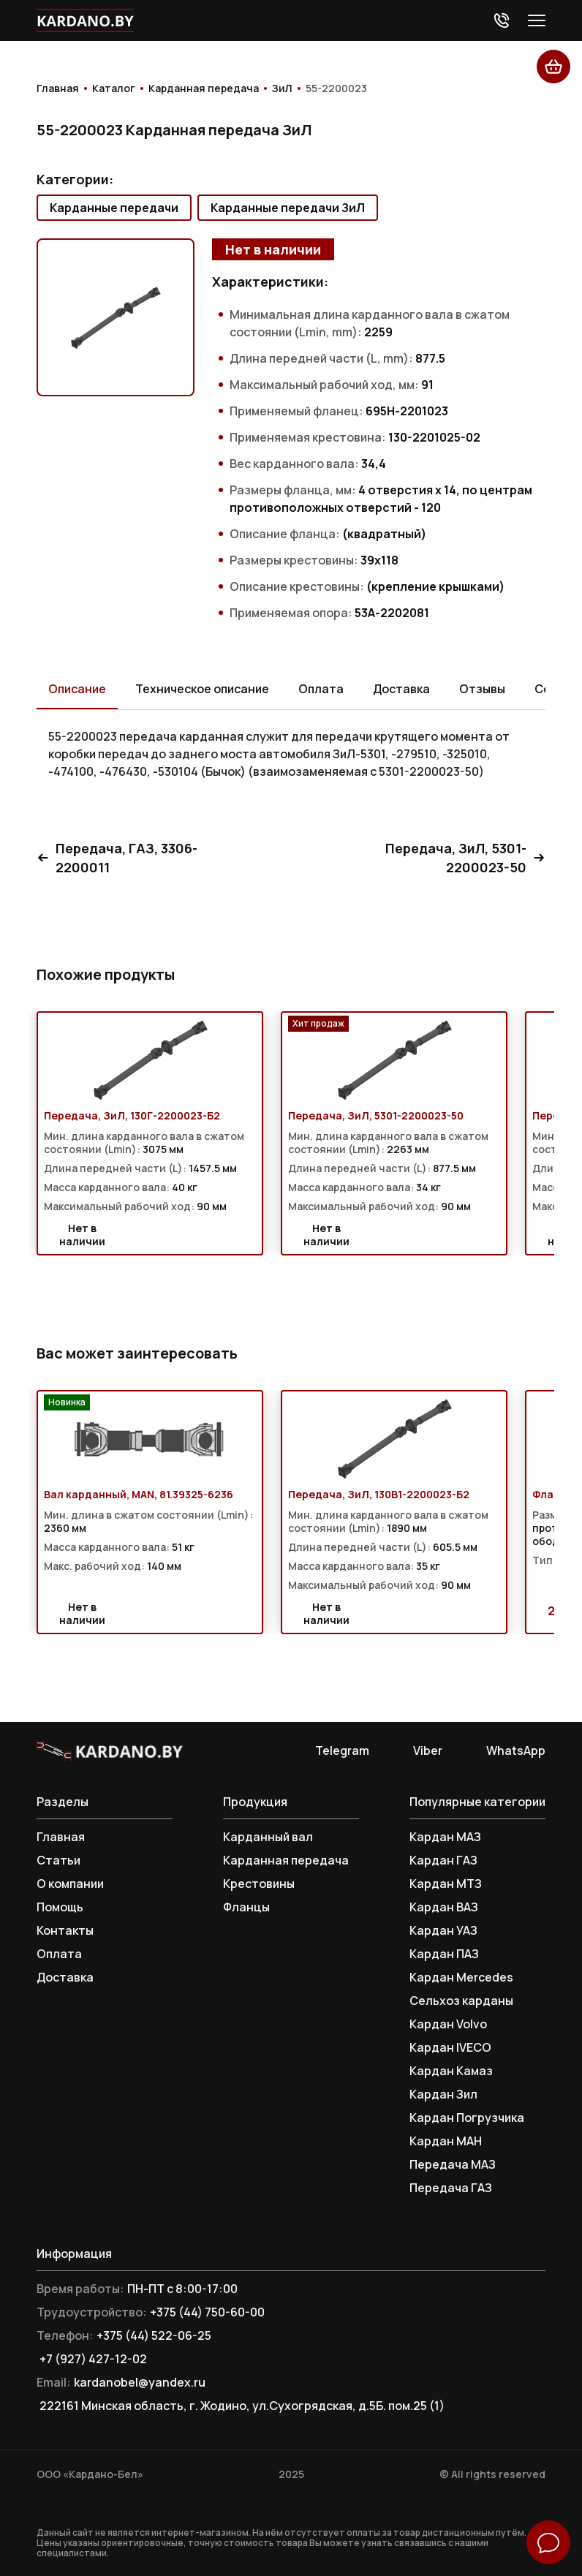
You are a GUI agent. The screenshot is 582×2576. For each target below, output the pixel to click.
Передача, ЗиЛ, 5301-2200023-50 (465, 857)
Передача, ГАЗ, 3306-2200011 (117, 857)
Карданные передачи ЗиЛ (288, 208)
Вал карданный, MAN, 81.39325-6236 (138, 1494)
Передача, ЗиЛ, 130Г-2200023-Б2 (132, 1115)
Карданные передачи (114, 208)
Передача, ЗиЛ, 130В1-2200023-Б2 (378, 1494)
